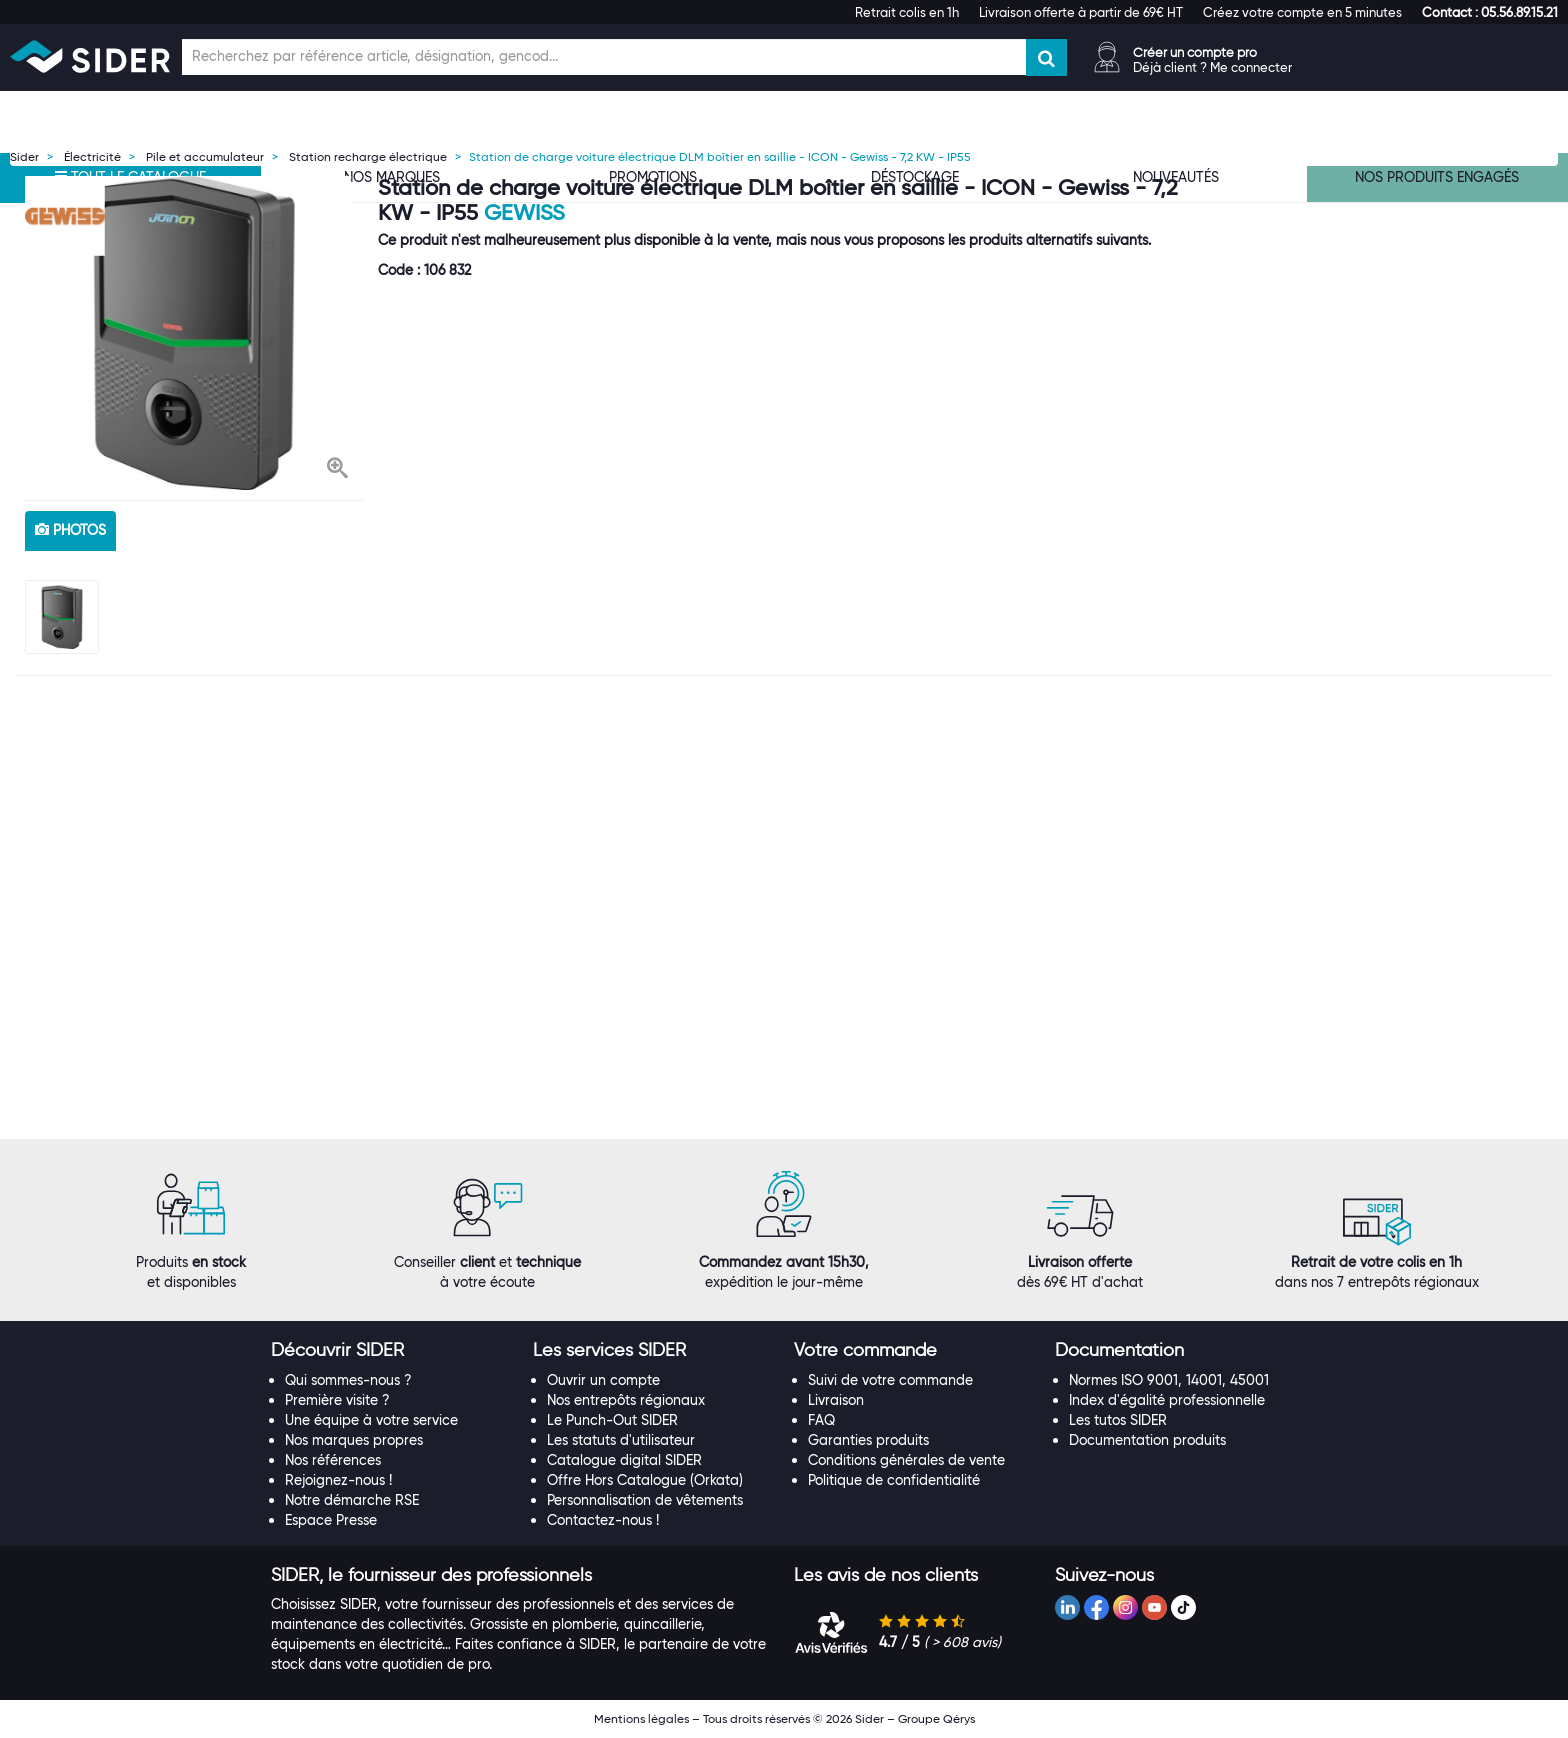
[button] (1490, 12)
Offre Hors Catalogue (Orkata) (645, 1480)
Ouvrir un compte (603, 1380)
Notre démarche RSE (352, 1500)
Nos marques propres (354, 1440)
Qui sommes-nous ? (348, 1380)
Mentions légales (641, 1718)
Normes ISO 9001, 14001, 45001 (1169, 1380)
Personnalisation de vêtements (645, 1500)
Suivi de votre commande (890, 1380)
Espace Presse (331, 1520)
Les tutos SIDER (1118, 1420)
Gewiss (524, 212)
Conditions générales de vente (906, 1460)
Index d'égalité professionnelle (1167, 1400)
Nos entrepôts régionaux (626, 1400)
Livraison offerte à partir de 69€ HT (1081, 12)
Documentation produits (1147, 1440)
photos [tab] (70, 530)
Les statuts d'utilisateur (621, 1440)
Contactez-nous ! (603, 1520)
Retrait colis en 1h (907, 12)
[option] (194, 333)
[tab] (391, 1351)
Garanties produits (868, 1440)
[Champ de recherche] (604, 57)
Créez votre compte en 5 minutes (1302, 12)
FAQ (821, 1420)
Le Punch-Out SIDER (612, 1420)
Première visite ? (337, 1400)
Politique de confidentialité (894, 1480)
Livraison (836, 1400)
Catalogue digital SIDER (624, 1460)
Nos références (333, 1460)
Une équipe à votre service (371, 1420)
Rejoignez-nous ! (338, 1480)
